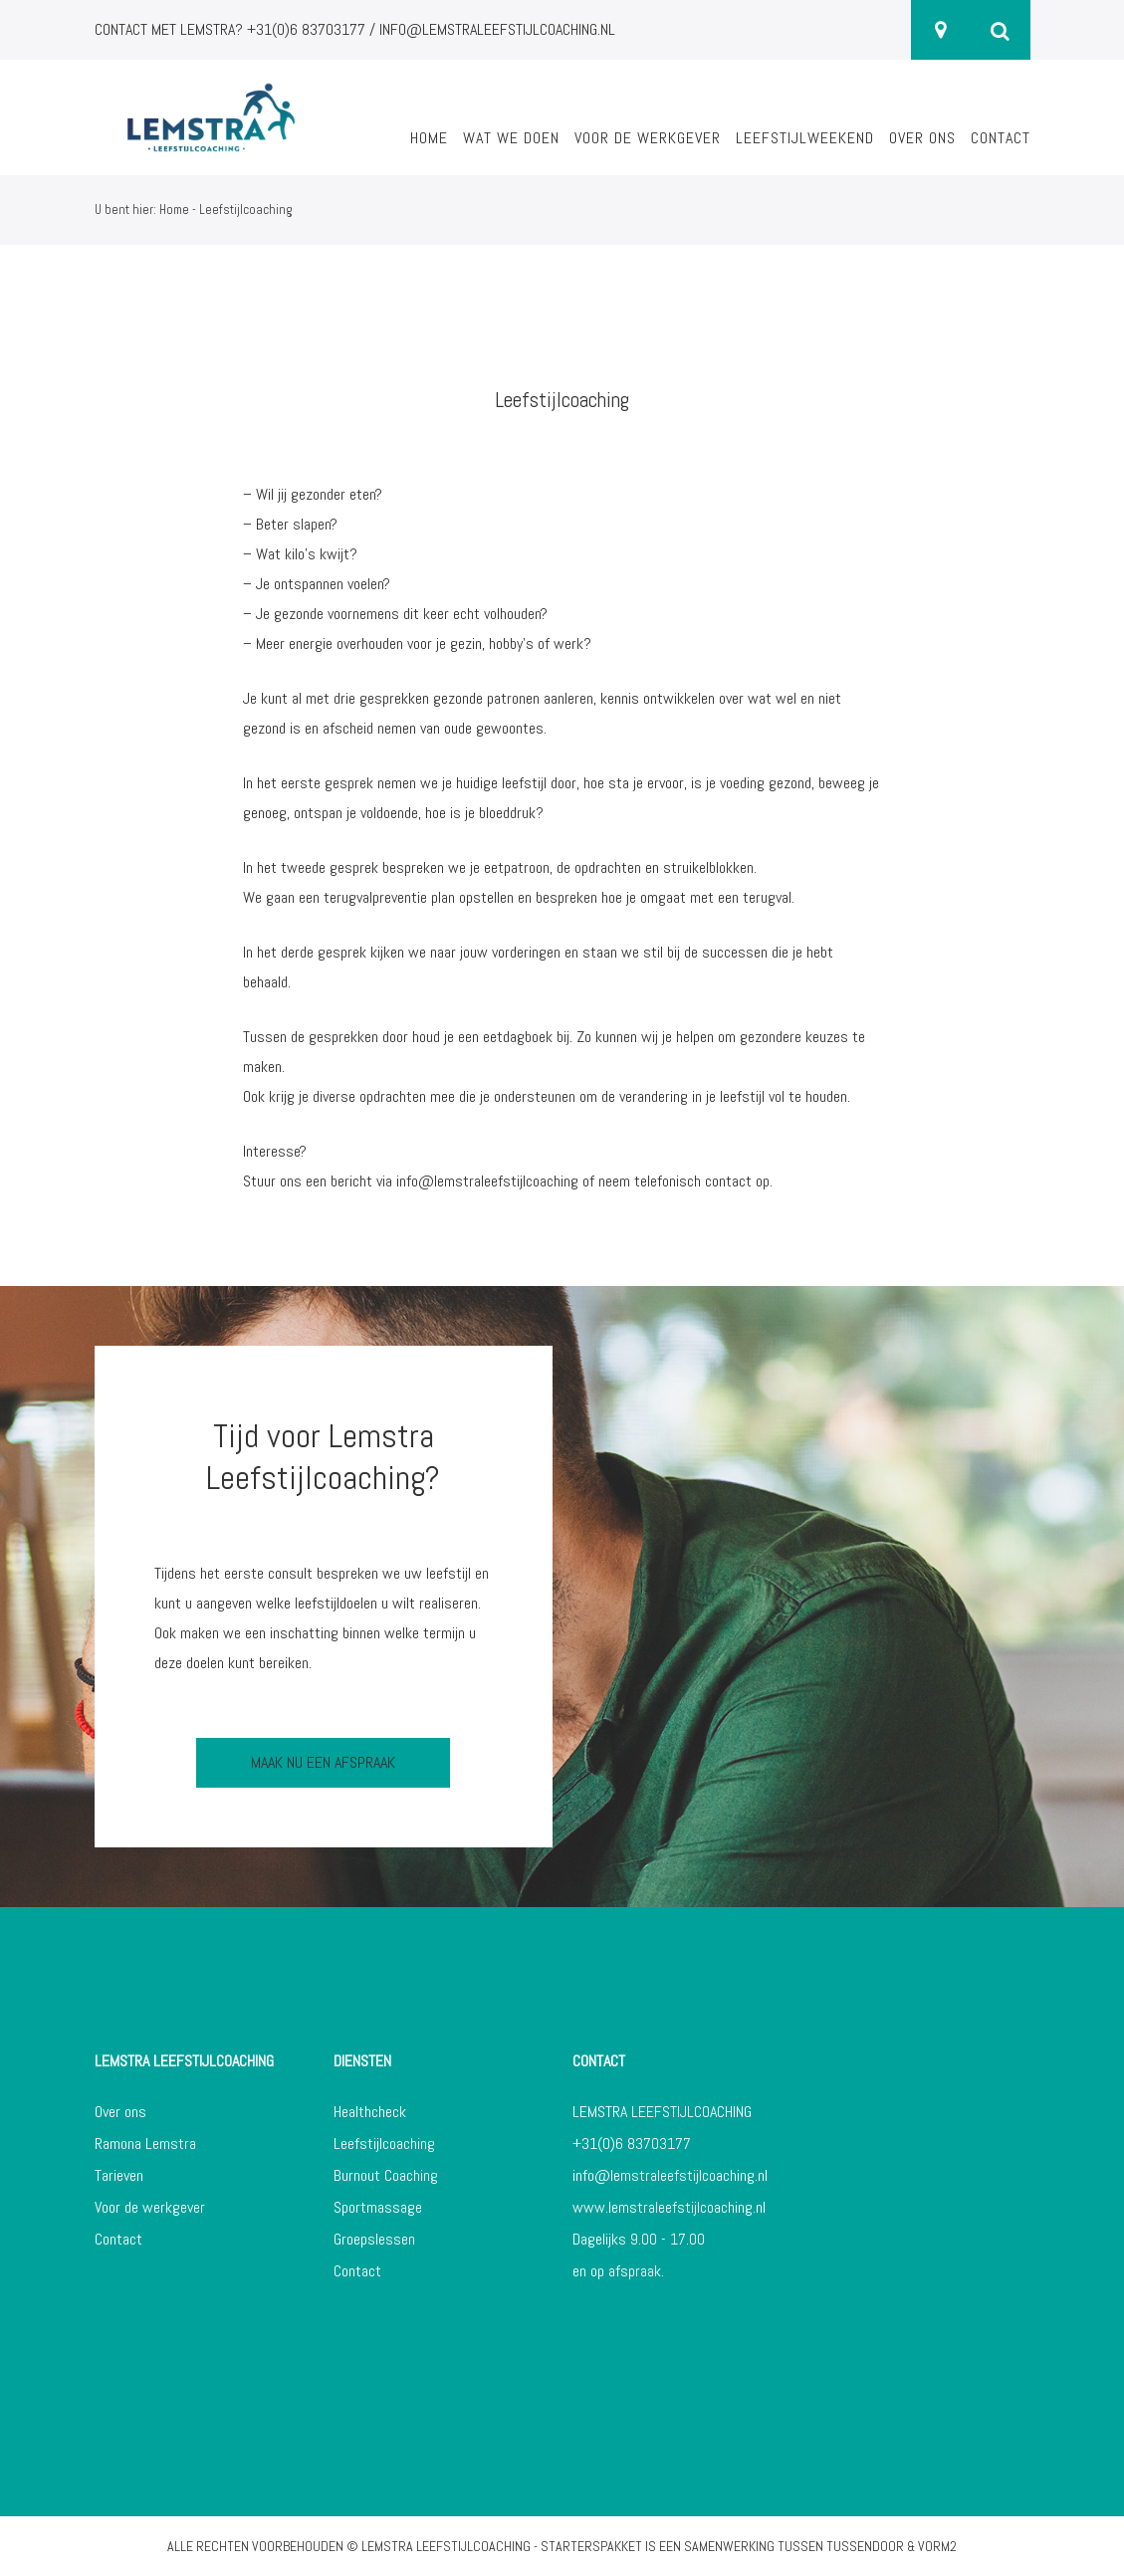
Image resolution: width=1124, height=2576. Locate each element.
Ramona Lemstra (145, 2143)
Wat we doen (511, 137)
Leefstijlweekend (805, 137)
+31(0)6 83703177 (631, 2143)
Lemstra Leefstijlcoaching (446, 2546)
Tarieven (119, 2175)
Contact (1000, 137)
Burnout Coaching (386, 2175)
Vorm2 (937, 2546)
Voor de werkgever (647, 137)
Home (429, 137)
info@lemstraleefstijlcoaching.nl (670, 2175)
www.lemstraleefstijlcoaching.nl (669, 2207)
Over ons (922, 137)
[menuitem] (429, 149)
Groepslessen (374, 2239)
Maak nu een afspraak (323, 1762)
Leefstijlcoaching (384, 2143)
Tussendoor (865, 2546)
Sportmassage (378, 2207)
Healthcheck (370, 2111)
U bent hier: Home (142, 209)
